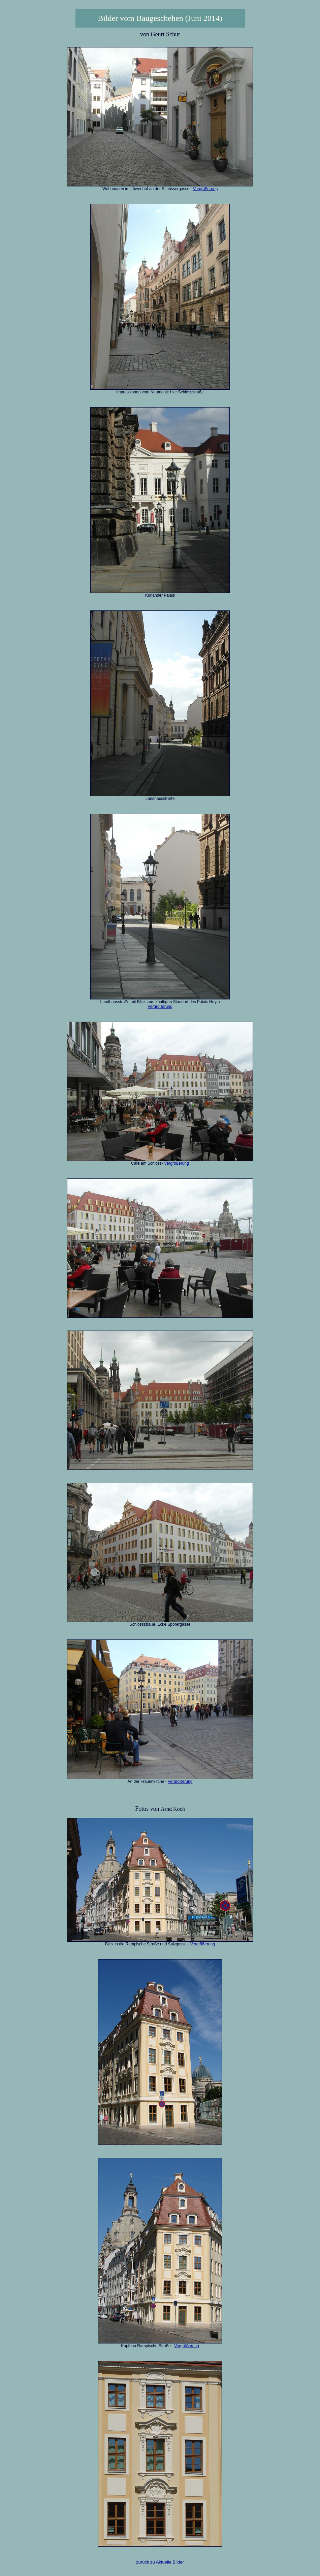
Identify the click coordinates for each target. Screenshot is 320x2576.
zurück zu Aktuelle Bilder (160, 2562)
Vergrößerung (205, 188)
